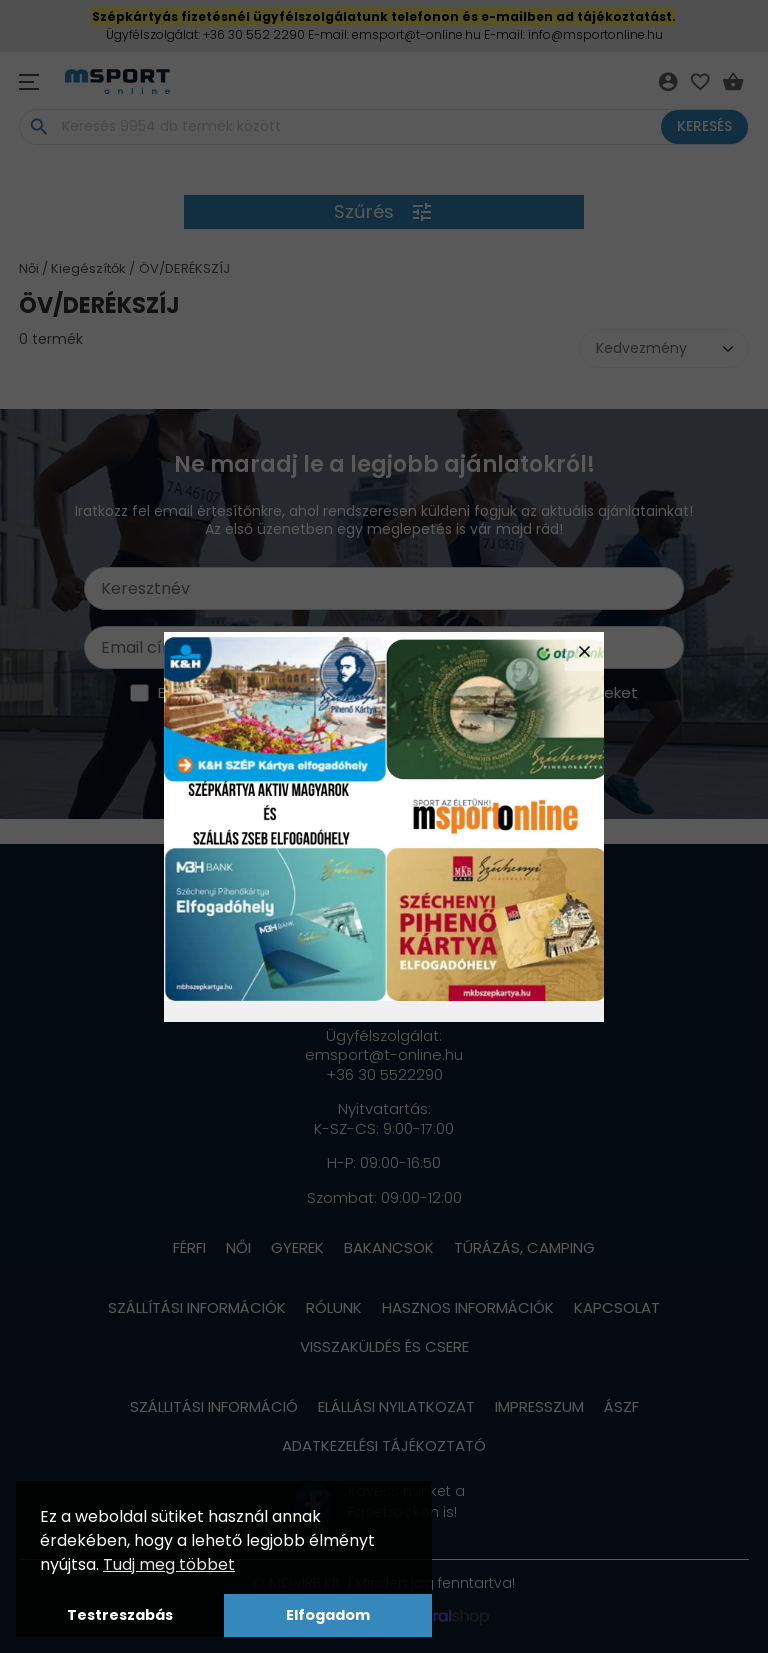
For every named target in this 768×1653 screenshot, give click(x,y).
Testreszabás (120, 1615)
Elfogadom (328, 1615)
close (584, 651)
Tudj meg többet (169, 1564)
